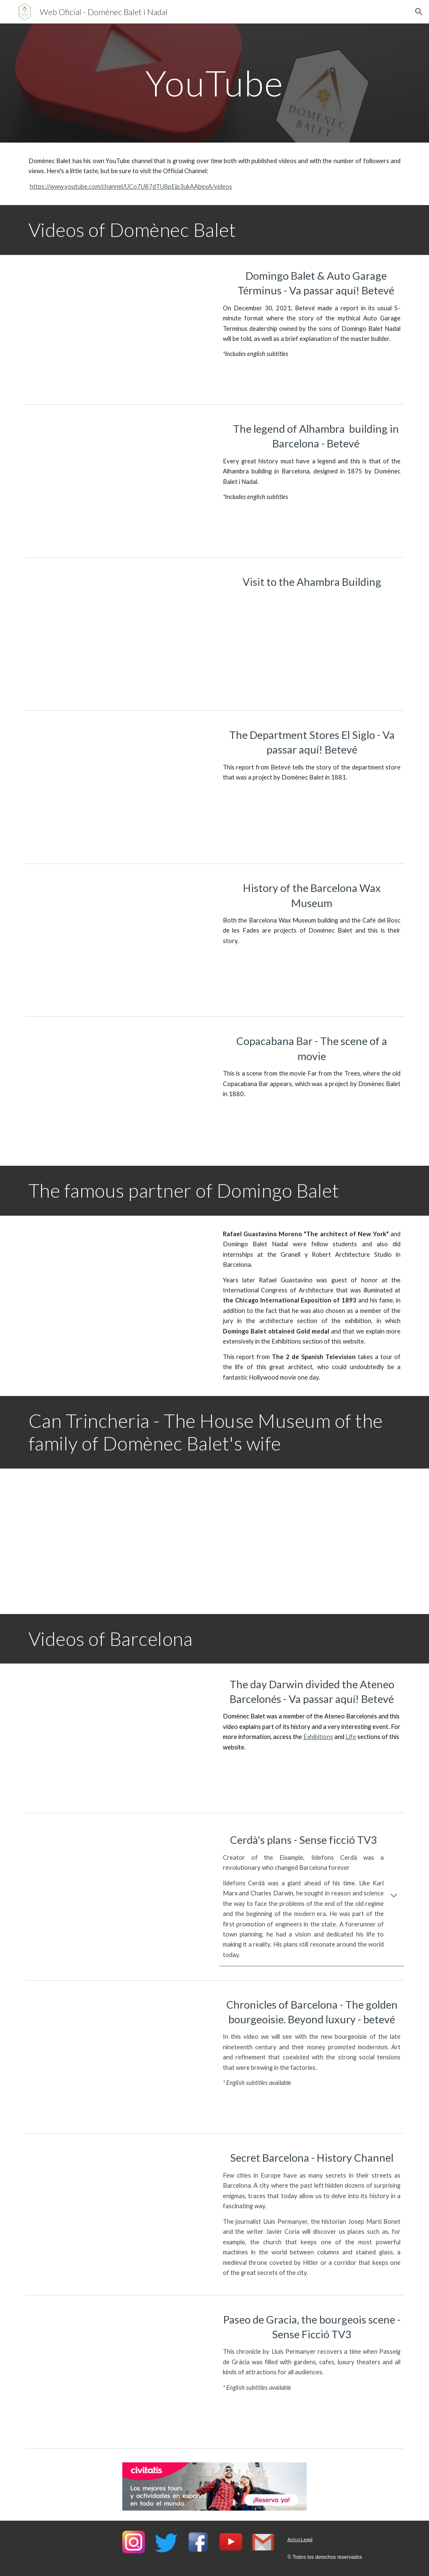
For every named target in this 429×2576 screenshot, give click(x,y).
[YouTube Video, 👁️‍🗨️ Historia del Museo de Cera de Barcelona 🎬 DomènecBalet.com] (117, 940)
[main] (214, 83)
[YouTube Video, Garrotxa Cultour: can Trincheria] (117, 1541)
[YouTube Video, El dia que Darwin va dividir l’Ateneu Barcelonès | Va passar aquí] (117, 1736)
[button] (419, 12)
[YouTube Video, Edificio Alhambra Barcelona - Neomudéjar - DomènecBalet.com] (117, 634)
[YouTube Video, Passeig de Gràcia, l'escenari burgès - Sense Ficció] (117, 2371)
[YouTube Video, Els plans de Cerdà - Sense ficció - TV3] (117, 1889)
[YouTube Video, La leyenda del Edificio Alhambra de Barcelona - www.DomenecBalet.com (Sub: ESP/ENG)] (117, 480)
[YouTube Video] (117, 327)
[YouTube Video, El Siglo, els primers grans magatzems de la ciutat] (117, 787)
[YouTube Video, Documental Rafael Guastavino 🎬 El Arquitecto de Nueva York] (117, 1288)
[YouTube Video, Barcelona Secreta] (117, 2209)
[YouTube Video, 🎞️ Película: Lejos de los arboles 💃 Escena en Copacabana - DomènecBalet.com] (117, 1093)
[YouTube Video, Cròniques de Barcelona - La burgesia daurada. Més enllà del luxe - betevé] (117, 2056)
